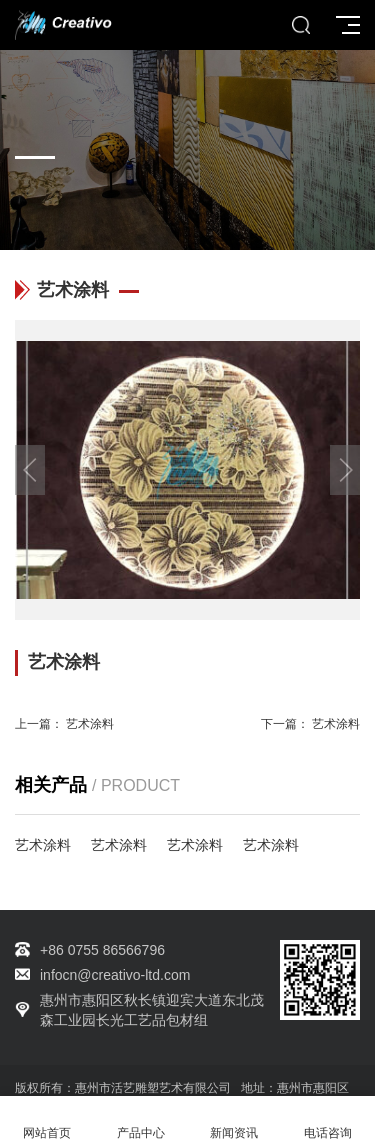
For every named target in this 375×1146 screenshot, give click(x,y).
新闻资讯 (235, 1121)
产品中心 (141, 1121)
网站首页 (47, 1121)
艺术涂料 (90, 724)
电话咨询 (328, 1121)
